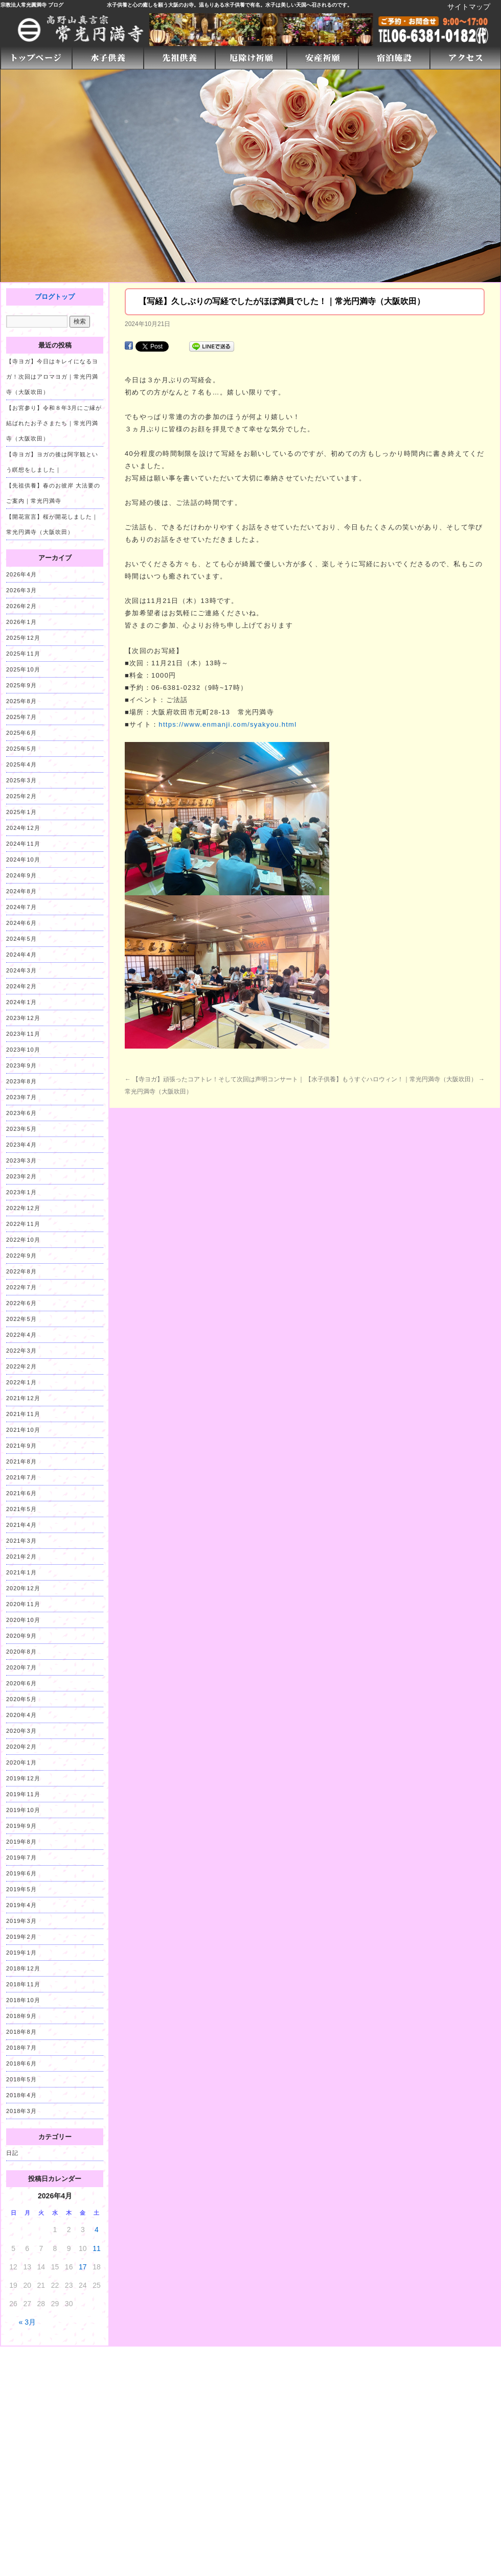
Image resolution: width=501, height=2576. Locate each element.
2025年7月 (21, 717)
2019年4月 (21, 1905)
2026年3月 (21, 590)
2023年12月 (23, 1018)
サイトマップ (468, 7)
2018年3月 (21, 2111)
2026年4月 (21, 574)
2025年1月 (21, 812)
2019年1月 (21, 1953)
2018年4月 (21, 2095)
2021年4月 (21, 1525)
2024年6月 (21, 923)
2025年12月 (23, 638)
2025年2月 (21, 796)
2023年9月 (21, 1065)
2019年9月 (21, 1826)
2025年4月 (21, 764)
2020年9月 (21, 1636)
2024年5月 (21, 939)
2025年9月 (21, 685)
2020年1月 (21, 1762)
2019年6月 (21, 1873)
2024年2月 (21, 986)
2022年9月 (21, 1255)
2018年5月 (21, 2079)
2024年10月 (23, 859)
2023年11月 (23, 1034)
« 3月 (26, 2322)
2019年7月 (21, 1857)
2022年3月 (21, 1351)
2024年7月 (21, 907)
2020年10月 (23, 1620)
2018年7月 (21, 2048)
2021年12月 (23, 1398)
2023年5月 (21, 1129)
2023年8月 (21, 1081)
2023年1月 (21, 1192)
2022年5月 (21, 1319)
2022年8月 (21, 1271)
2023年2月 (21, 1176)
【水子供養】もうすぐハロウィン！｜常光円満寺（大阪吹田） (395, 1079)
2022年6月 (21, 1303)
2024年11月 (23, 844)
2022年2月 (21, 1366)
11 (97, 2248)
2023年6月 (21, 1113)
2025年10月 (23, 669)
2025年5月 (21, 749)
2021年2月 (21, 1556)
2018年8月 (21, 2032)
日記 (12, 2153)
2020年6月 (21, 1683)
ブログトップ (55, 296)
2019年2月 (21, 1937)
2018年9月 (21, 2016)
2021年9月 (21, 1446)
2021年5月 (21, 1509)
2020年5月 (21, 1699)
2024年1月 (21, 1002)
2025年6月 (21, 733)
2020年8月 (21, 1652)
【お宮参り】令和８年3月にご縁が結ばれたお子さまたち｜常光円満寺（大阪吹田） (54, 423)
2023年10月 (23, 1050)
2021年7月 (21, 1477)
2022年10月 (23, 1240)
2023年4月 (21, 1145)
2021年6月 (21, 1493)
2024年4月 (21, 955)
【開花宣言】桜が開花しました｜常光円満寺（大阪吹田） (52, 524)
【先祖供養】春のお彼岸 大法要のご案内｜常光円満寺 (53, 493)
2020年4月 (21, 1715)
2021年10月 (23, 1430)
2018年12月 (23, 1968)
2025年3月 (21, 780)
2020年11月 (23, 1604)
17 (83, 2267)
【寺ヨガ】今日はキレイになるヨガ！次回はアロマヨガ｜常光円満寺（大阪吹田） (52, 376)
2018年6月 (21, 2063)
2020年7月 (21, 1667)
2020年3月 (21, 1731)
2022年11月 (23, 1224)
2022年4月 (21, 1335)
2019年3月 (21, 1921)
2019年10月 (23, 1810)
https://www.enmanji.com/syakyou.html (227, 724)
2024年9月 (21, 875)
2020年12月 (23, 1588)
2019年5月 (21, 1889)
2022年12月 (23, 1208)
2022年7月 (21, 1287)
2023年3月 (21, 1160)
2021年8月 (21, 1461)
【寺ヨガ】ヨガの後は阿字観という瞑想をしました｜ (52, 462)
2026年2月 (21, 606)
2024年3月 (21, 970)
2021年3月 (21, 1541)
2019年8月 (21, 1842)
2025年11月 (23, 654)
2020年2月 (21, 1747)
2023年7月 (21, 1097)
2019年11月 (23, 1794)
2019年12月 (23, 1778)
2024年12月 (23, 828)
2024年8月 (21, 891)
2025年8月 (21, 701)
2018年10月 (23, 2000)
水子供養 (117, 5)
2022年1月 (21, 1382)
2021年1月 (21, 1572)
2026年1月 (21, 622)
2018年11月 (23, 1984)
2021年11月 (23, 1414)
